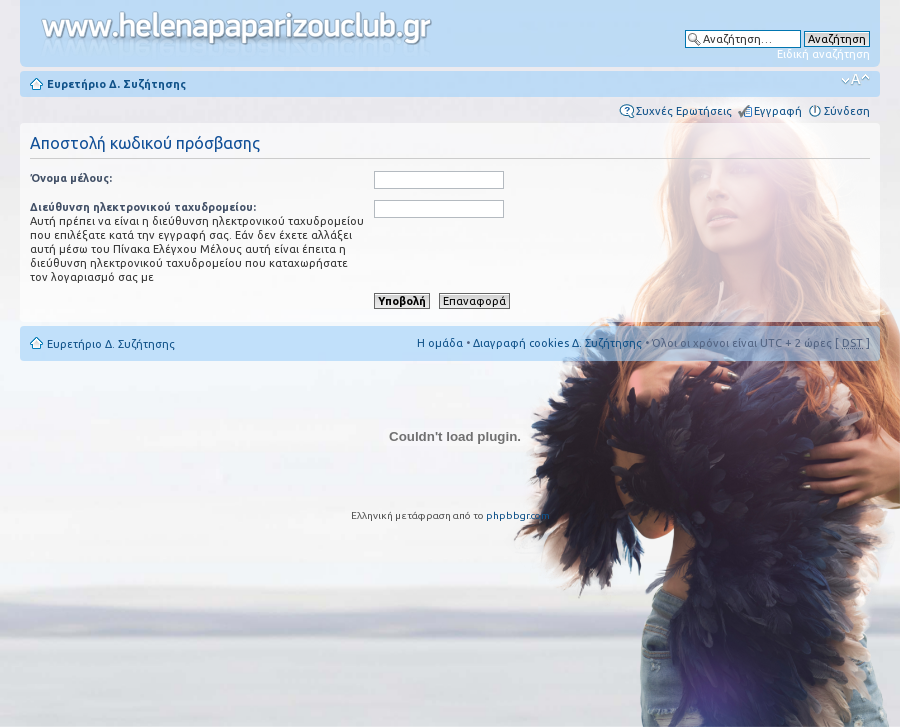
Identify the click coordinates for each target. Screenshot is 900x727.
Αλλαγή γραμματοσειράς (855, 80)
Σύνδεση (847, 111)
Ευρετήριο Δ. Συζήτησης (116, 84)
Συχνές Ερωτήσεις (684, 111)
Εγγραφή (778, 111)
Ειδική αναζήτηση (823, 54)
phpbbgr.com (518, 515)
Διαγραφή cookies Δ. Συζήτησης (557, 343)
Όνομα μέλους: (71, 178)
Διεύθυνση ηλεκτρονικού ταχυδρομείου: (143, 207)
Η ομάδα (440, 343)
